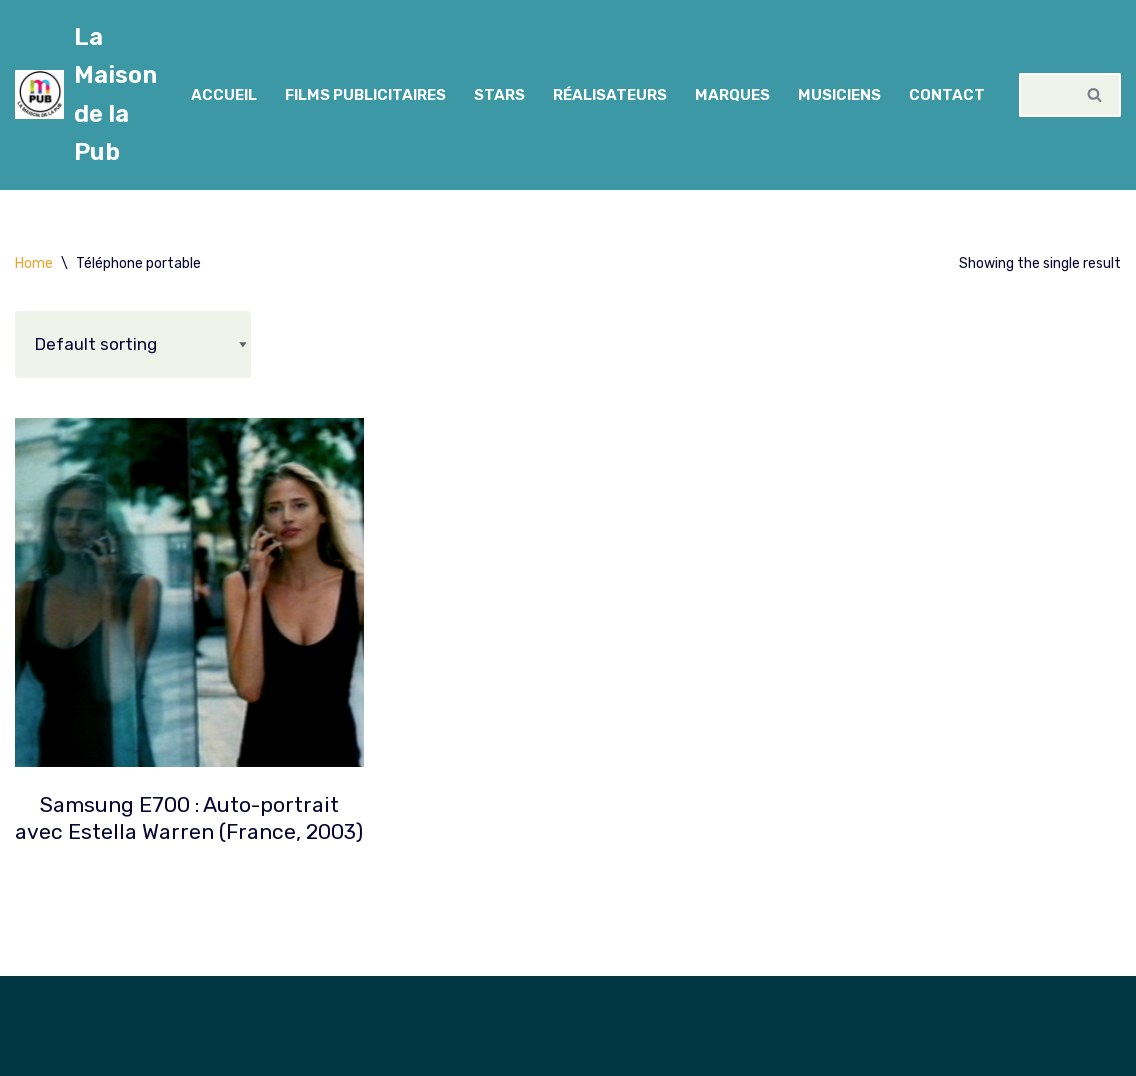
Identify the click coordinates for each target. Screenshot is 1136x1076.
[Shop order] (133, 344)
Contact (947, 95)
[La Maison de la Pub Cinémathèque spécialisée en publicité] (86, 95)
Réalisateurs (610, 95)
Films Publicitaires (365, 95)
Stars (499, 95)
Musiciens (839, 95)
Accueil (224, 95)
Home (34, 263)
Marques (732, 95)
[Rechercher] (1044, 95)
